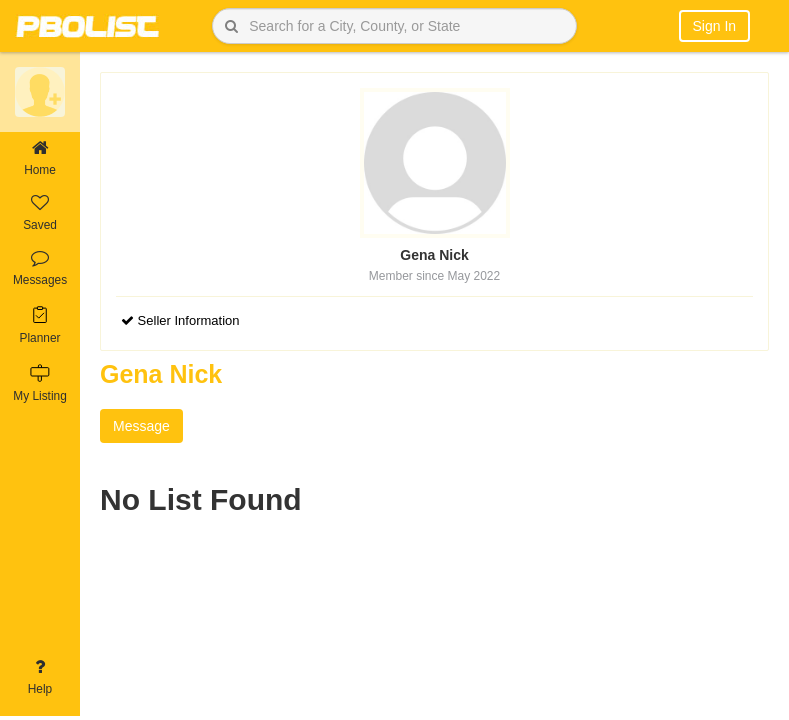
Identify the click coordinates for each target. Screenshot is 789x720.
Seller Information (180, 320)
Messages (40, 268)
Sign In (715, 26)
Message (141, 426)
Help (40, 677)
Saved (40, 213)
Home (40, 158)
